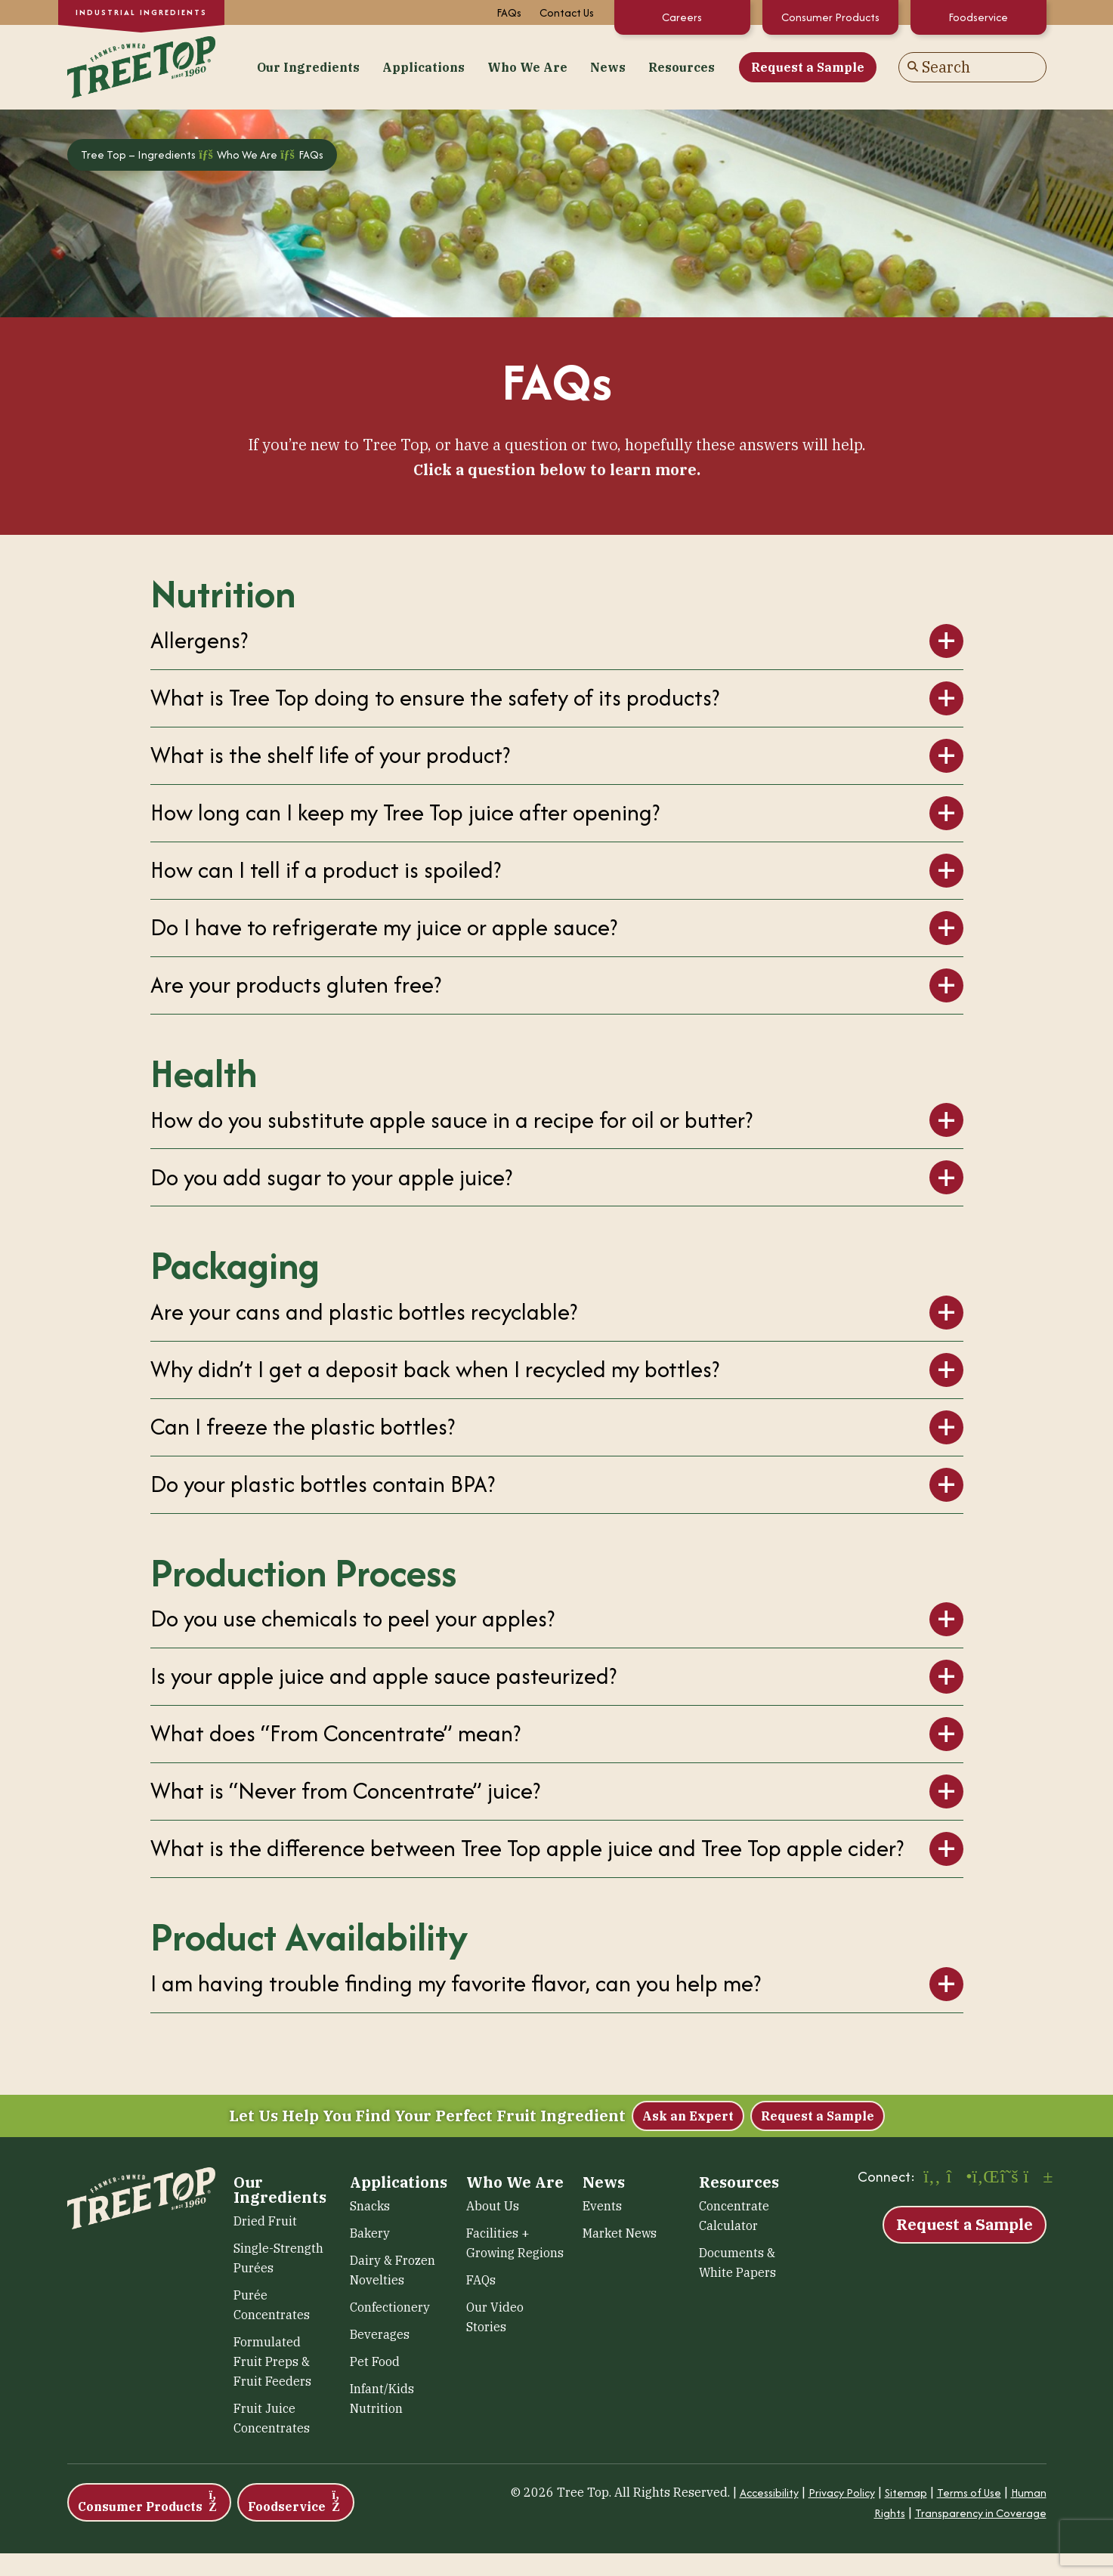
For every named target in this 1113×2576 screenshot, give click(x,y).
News (608, 67)
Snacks (370, 2205)
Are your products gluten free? (295, 984)
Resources (681, 67)
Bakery (370, 2233)
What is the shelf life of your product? (330, 755)
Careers (682, 17)
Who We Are (527, 67)
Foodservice (978, 17)
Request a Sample (807, 67)
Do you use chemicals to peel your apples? (352, 1618)
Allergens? (199, 640)
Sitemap (906, 2492)
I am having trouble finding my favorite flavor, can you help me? (455, 1983)
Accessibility (769, 2492)
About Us (492, 2205)
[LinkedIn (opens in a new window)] (983, 2177)
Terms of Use (969, 2492)
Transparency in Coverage (981, 2513)
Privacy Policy (841, 2492)
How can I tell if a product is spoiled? (325, 870)
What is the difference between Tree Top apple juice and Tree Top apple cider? (527, 1848)
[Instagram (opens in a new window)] (958, 2177)
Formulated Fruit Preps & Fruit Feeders (272, 2361)
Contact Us (566, 12)
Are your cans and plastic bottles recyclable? (363, 1312)
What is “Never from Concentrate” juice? (345, 1790)
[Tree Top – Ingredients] (141, 65)
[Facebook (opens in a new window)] (932, 2177)
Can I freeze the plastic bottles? (302, 1426)
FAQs (508, 12)
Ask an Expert (688, 2116)
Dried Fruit (265, 2221)
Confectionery (390, 2307)
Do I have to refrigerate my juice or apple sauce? (383, 927)
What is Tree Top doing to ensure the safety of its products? (434, 697)
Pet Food (375, 2361)
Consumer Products (830, 17)
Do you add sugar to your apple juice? (331, 1177)
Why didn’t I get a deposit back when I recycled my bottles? (434, 1369)
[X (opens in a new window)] (1009, 2177)
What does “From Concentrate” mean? (335, 1733)
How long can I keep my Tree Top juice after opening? (405, 812)
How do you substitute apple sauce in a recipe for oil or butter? (451, 1120)
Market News (620, 2233)
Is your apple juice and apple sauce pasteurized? (383, 1676)
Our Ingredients (308, 67)
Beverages (380, 2334)
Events (602, 2205)
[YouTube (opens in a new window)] (1035, 2177)
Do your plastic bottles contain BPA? (322, 1484)
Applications (423, 67)
